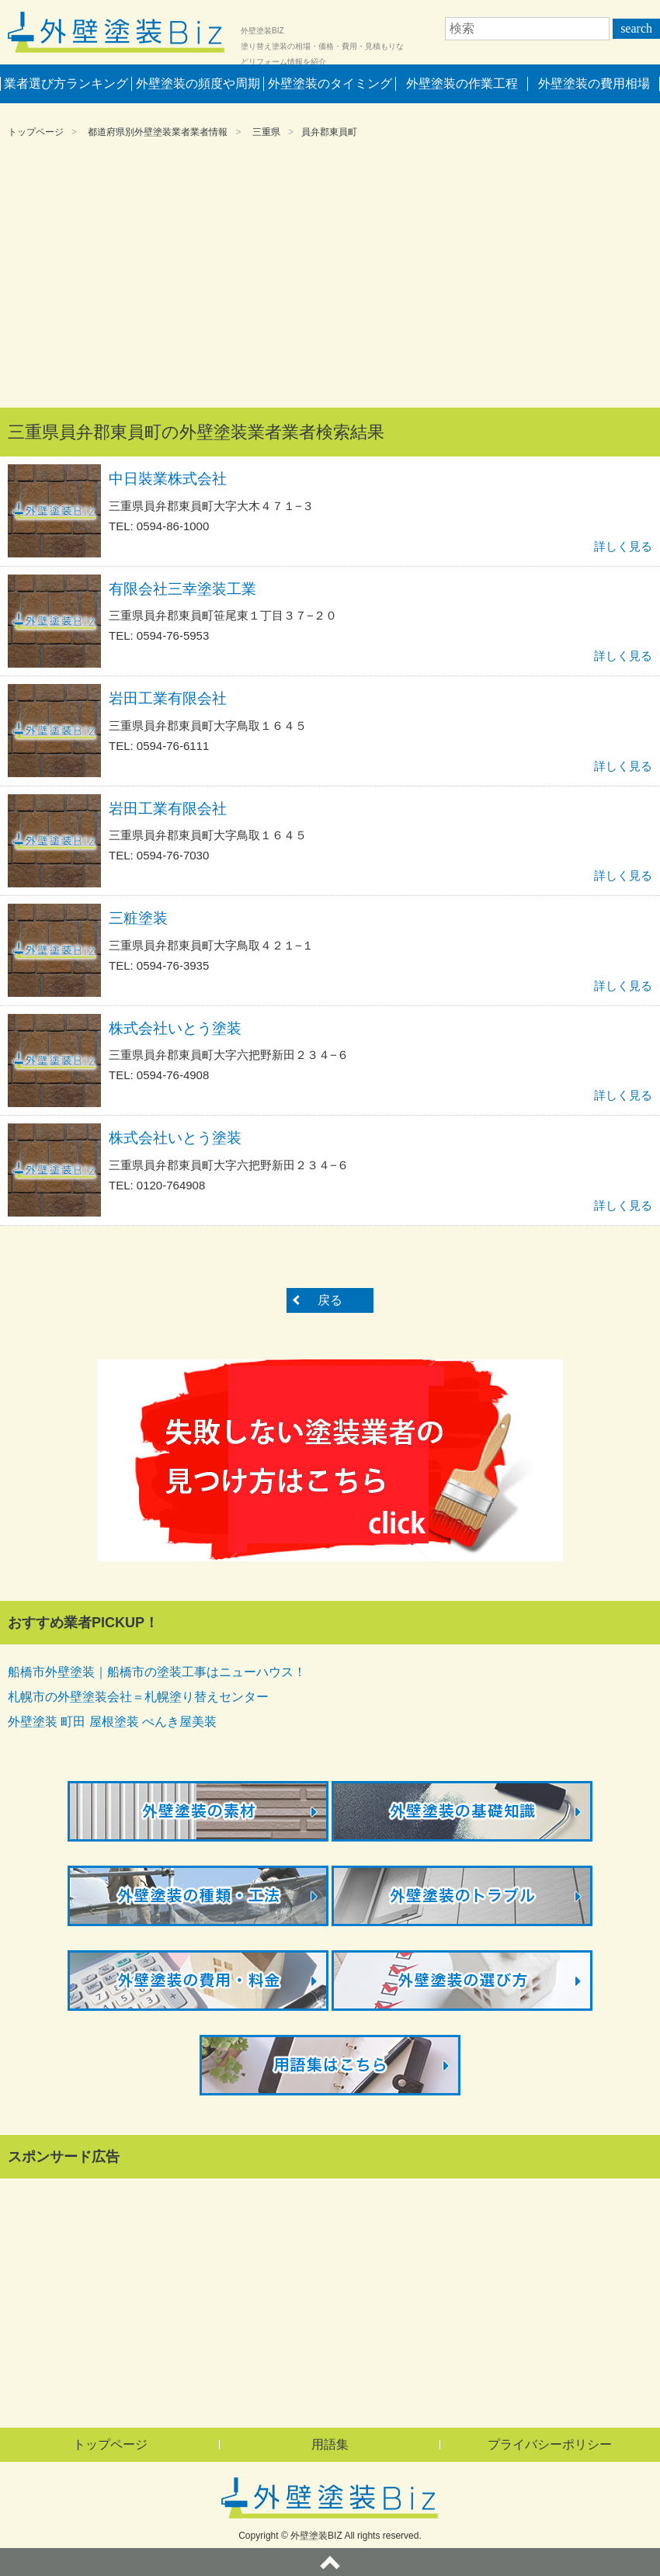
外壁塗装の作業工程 (462, 83)
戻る (330, 1300)
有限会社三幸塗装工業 (182, 589)
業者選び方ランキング (66, 83)
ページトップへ (330, 2562)
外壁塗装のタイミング (330, 83)
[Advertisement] (330, 275)
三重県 (266, 132)
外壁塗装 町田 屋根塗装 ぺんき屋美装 (112, 1721)
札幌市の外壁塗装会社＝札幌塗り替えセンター (138, 1696)
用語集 (330, 2444)
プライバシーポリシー (550, 2444)
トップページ (36, 132)
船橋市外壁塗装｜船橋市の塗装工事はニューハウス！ (157, 1672)
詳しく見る (623, 546)
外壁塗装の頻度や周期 (198, 83)
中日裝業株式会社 (168, 478)
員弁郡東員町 (329, 132)
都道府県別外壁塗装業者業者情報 (158, 132)
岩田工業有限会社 (168, 698)
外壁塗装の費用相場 (594, 83)
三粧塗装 (138, 918)
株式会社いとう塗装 (175, 1028)
